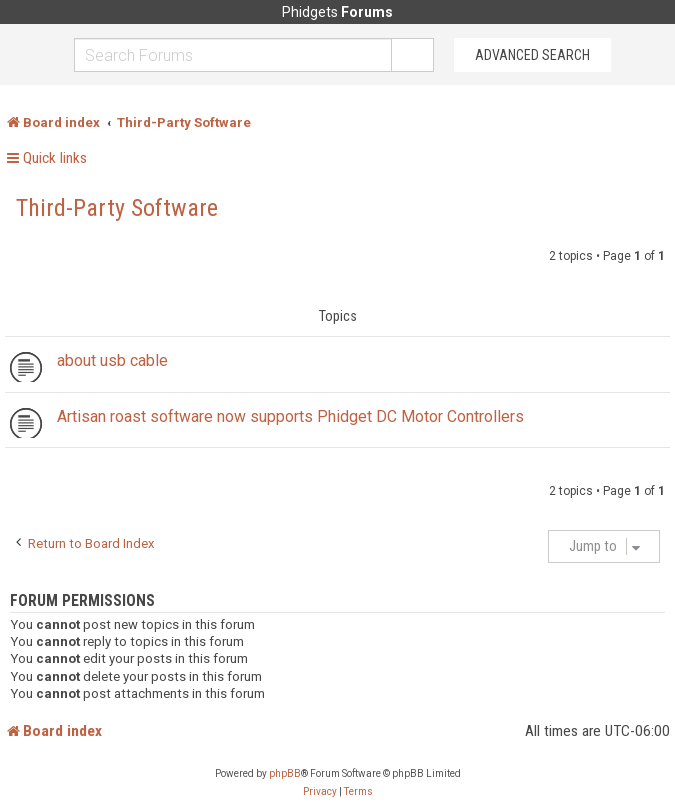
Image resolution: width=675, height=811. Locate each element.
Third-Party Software (117, 208)
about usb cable (112, 360)
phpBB (285, 773)
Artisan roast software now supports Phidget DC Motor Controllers (290, 416)
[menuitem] (320, 792)
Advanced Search (532, 55)
